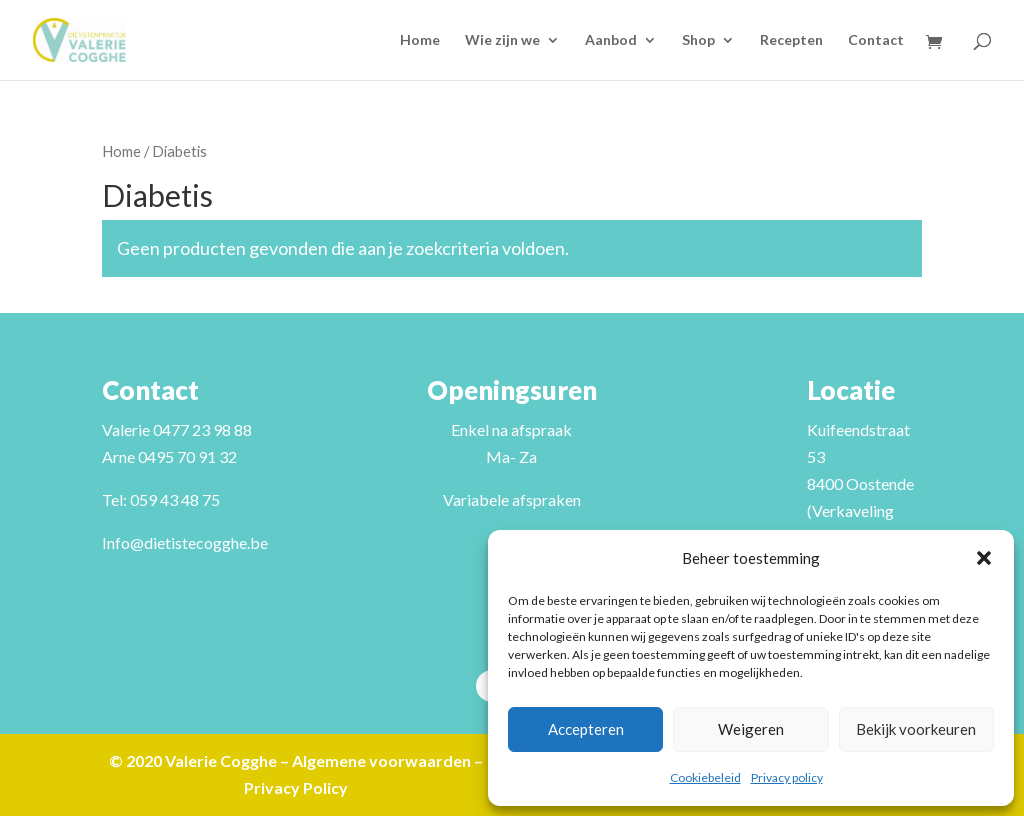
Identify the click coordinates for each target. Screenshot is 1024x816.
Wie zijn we (502, 40)
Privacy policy (787, 777)
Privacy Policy (296, 787)
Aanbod (611, 40)
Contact (876, 40)
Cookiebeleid (705, 777)
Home (420, 40)
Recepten (791, 40)
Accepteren (586, 729)
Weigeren (751, 729)
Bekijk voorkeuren (916, 729)
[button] (984, 558)
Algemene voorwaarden (381, 760)
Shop (698, 40)
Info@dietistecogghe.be (185, 542)
